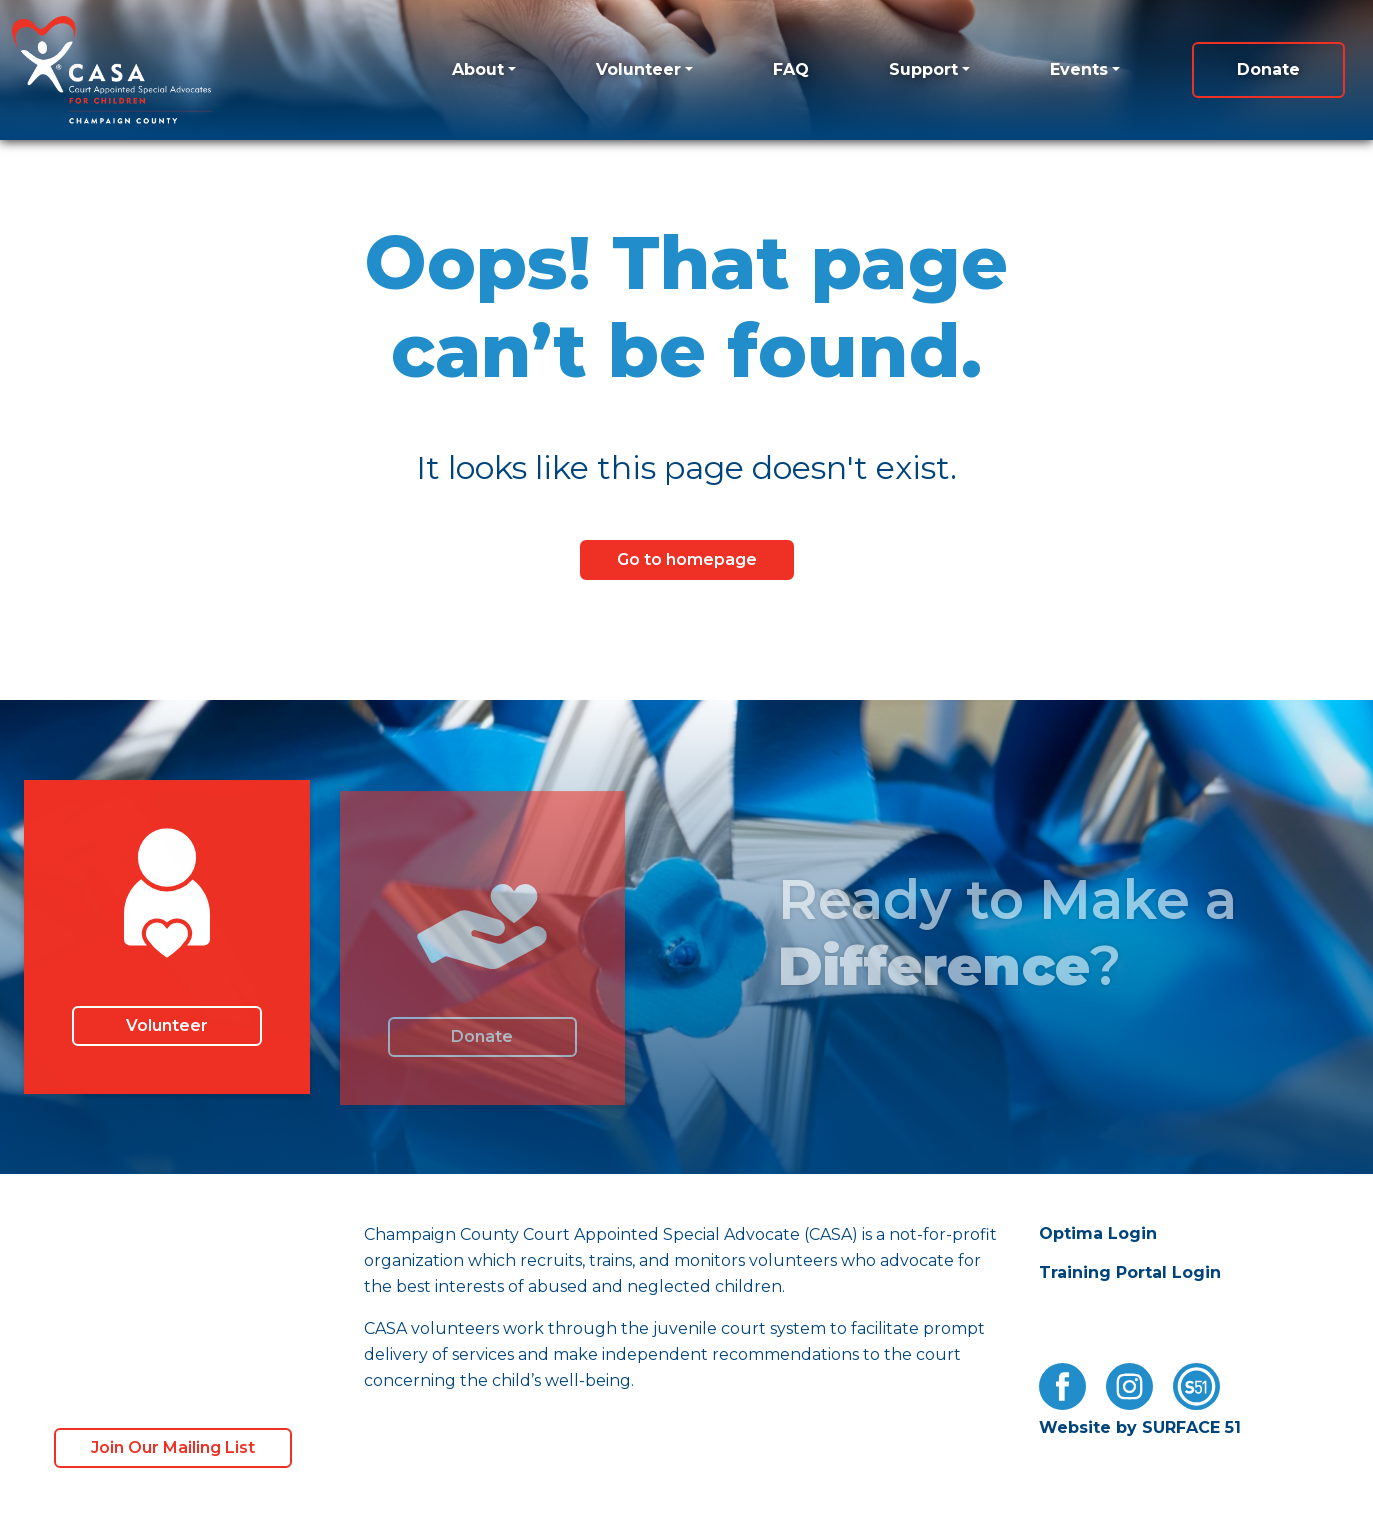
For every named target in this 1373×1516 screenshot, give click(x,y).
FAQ (791, 69)
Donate (1268, 69)
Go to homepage (687, 559)
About (478, 69)
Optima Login (1098, 1233)
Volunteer (638, 69)
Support (923, 69)
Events (1079, 69)
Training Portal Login (1130, 1272)
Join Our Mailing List (173, 1447)
